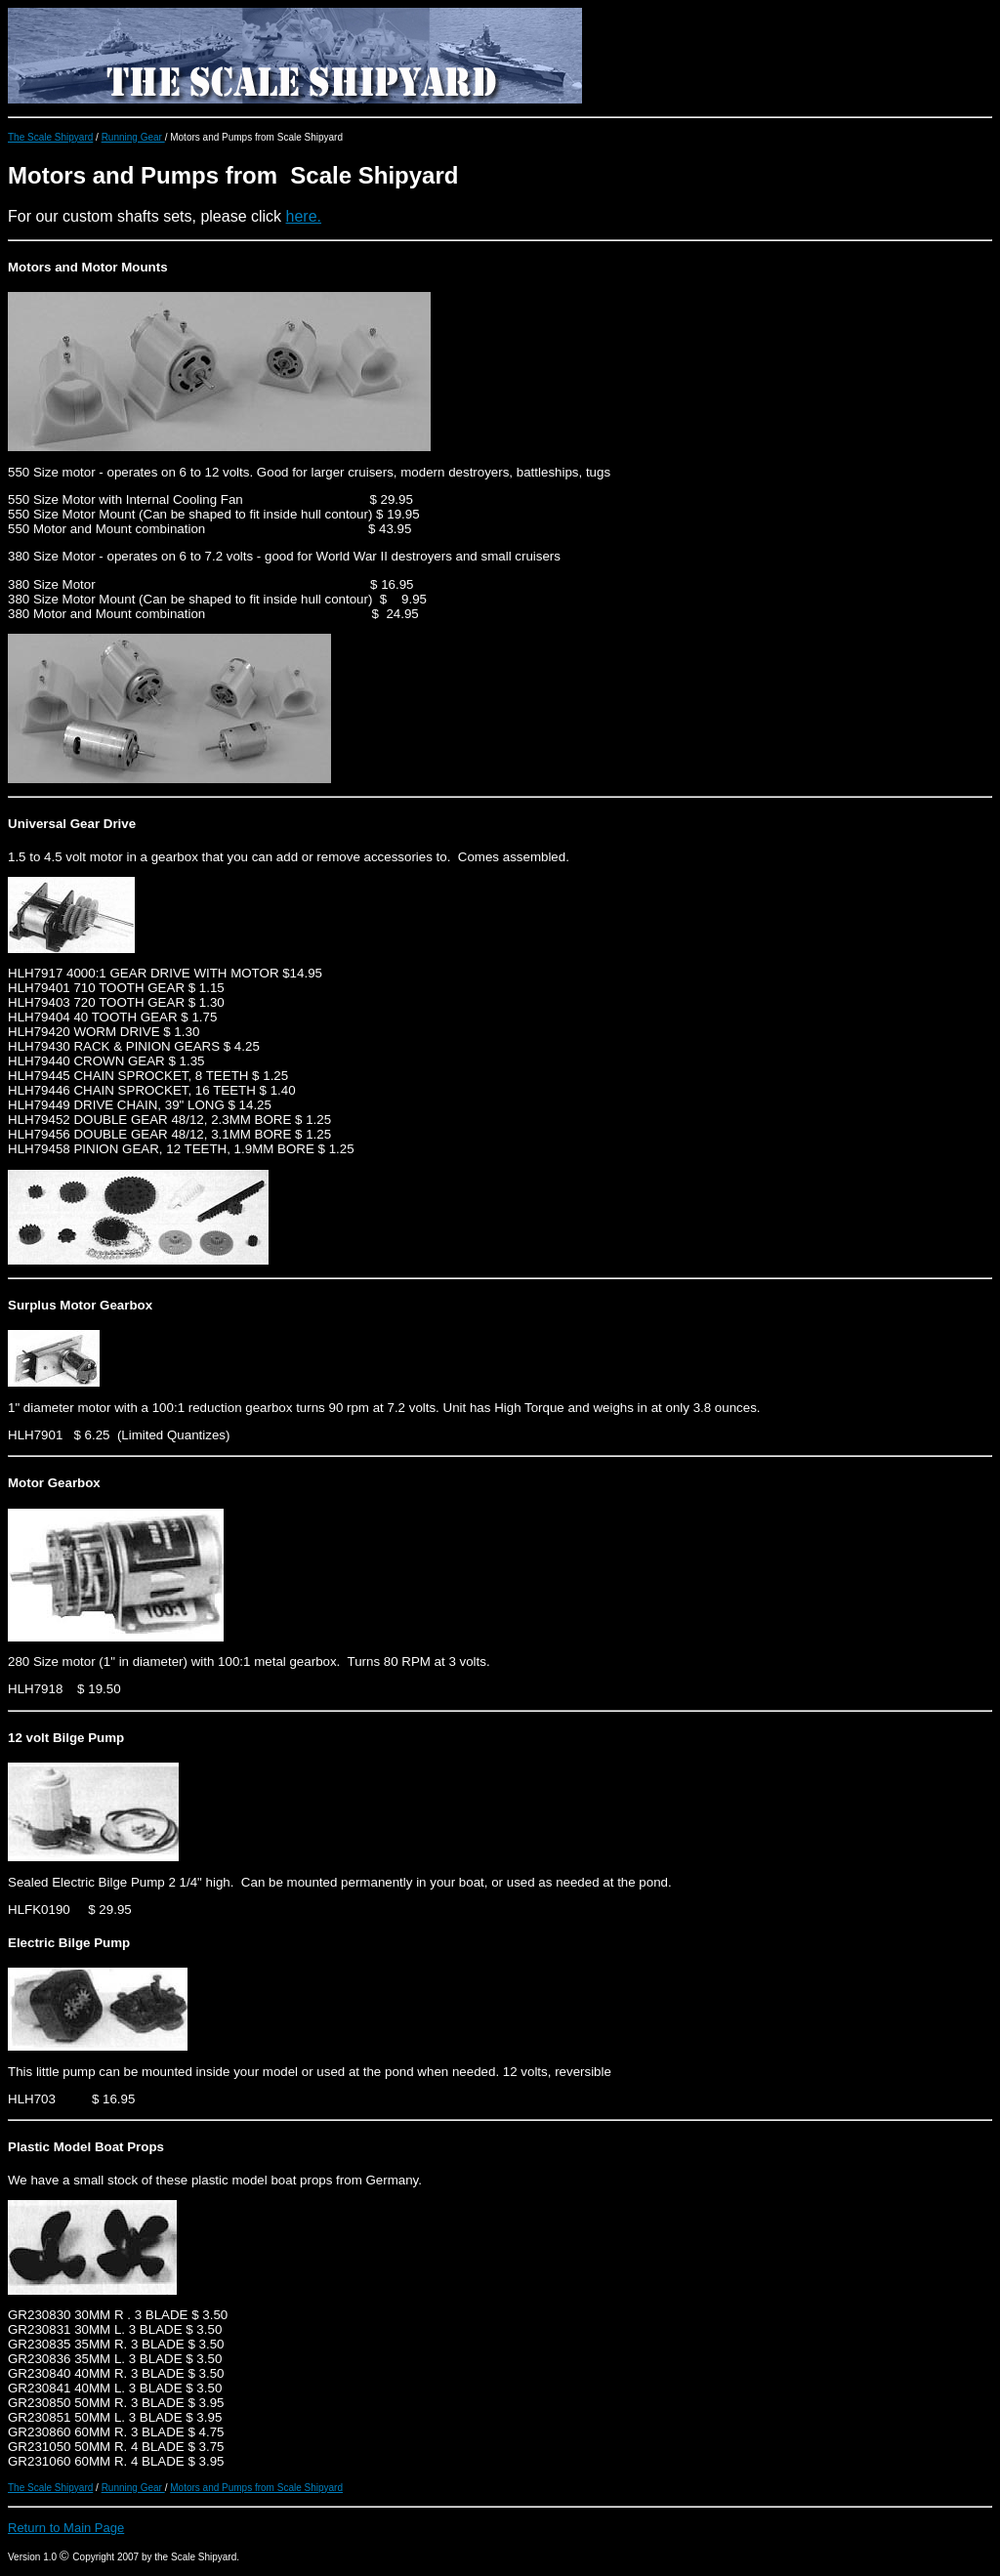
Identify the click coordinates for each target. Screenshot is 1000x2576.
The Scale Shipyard (50, 137)
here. (303, 216)
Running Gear (133, 137)
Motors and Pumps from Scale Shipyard (256, 2487)
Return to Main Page (66, 2527)
